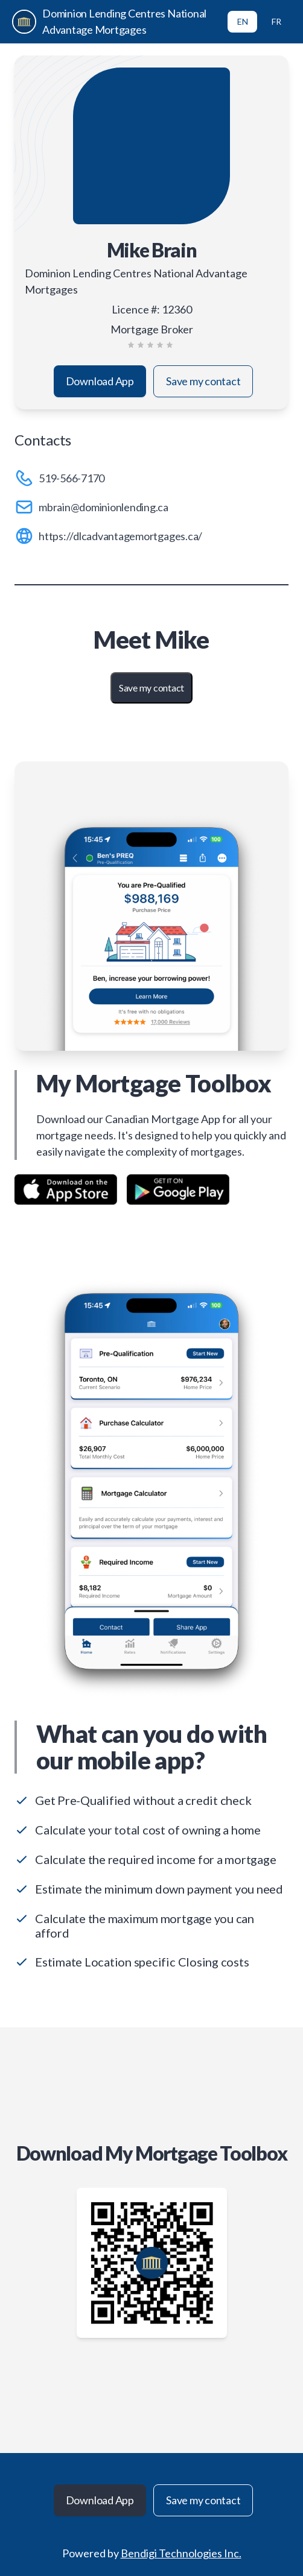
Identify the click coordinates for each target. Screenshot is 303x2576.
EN (242, 21)
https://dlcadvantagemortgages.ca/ (120, 536)
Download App (100, 381)
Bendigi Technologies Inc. (181, 2553)
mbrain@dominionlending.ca (103, 507)
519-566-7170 (71, 478)
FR (276, 21)
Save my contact (203, 381)
